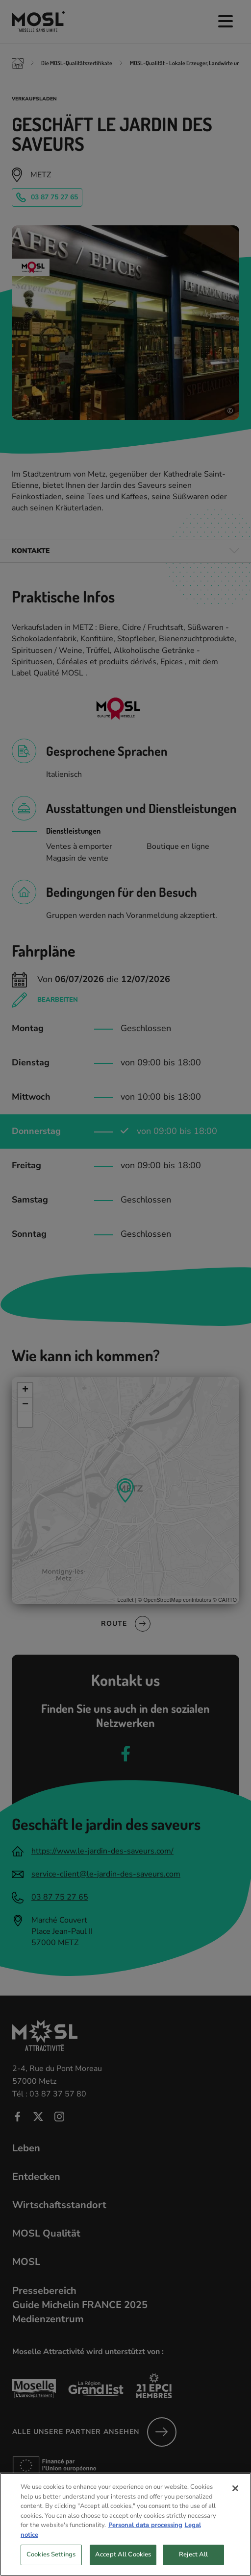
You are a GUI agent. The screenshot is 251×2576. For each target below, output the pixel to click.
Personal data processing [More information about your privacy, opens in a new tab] (145, 2543)
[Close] (235, 2506)
